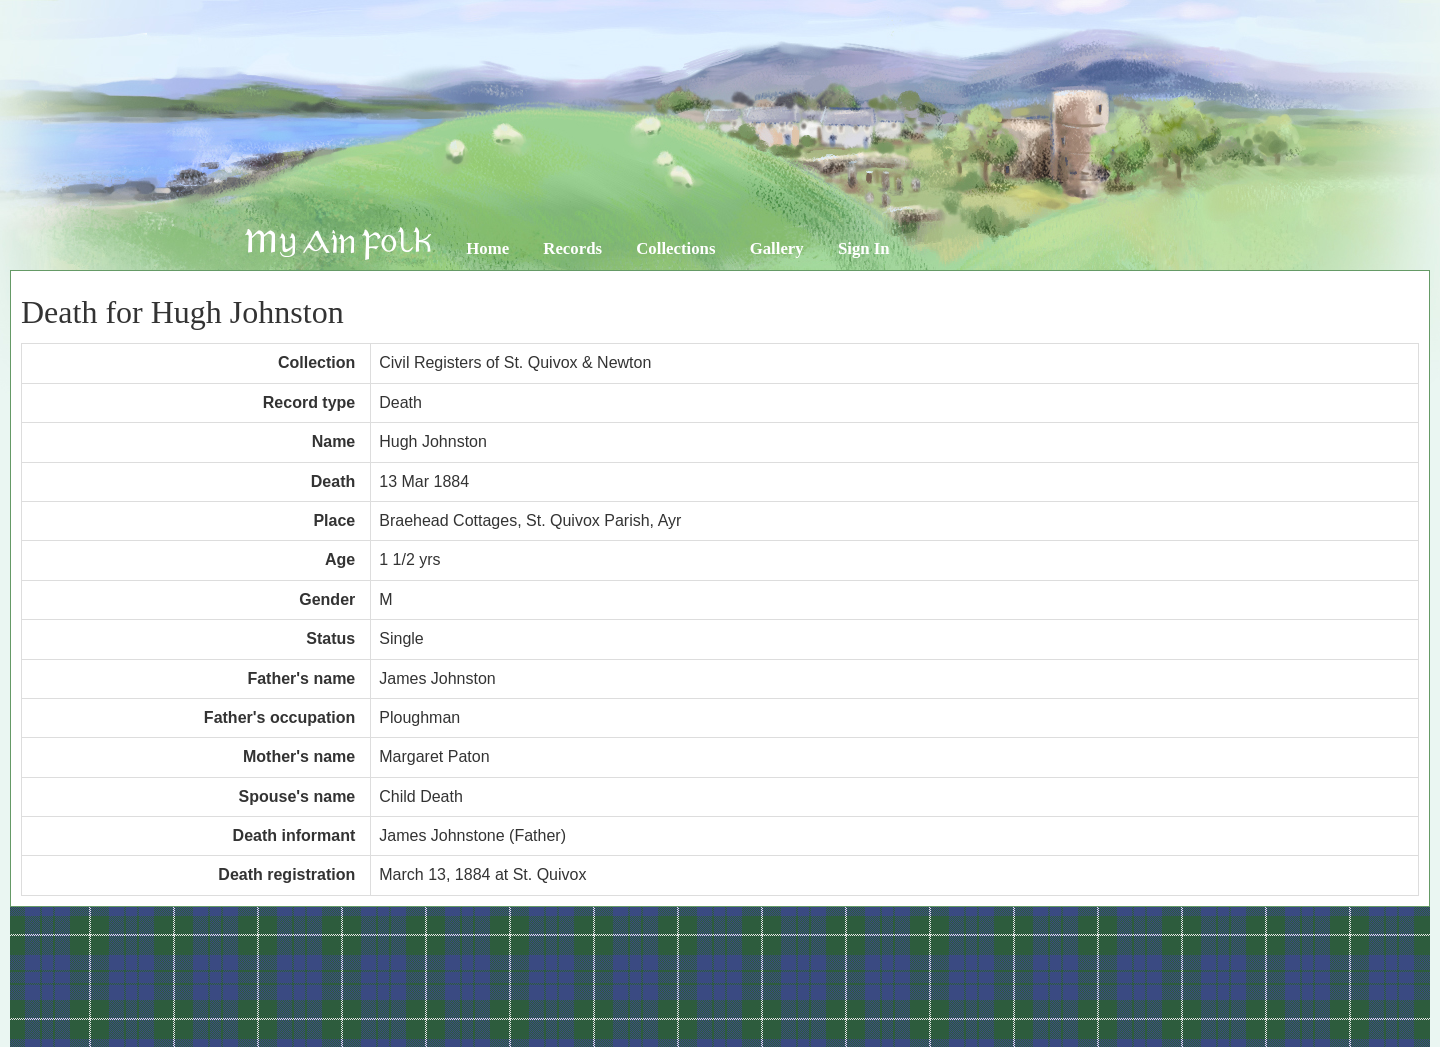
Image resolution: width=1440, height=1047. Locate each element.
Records (572, 248)
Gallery (777, 248)
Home (487, 248)
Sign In (864, 248)
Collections (675, 248)
